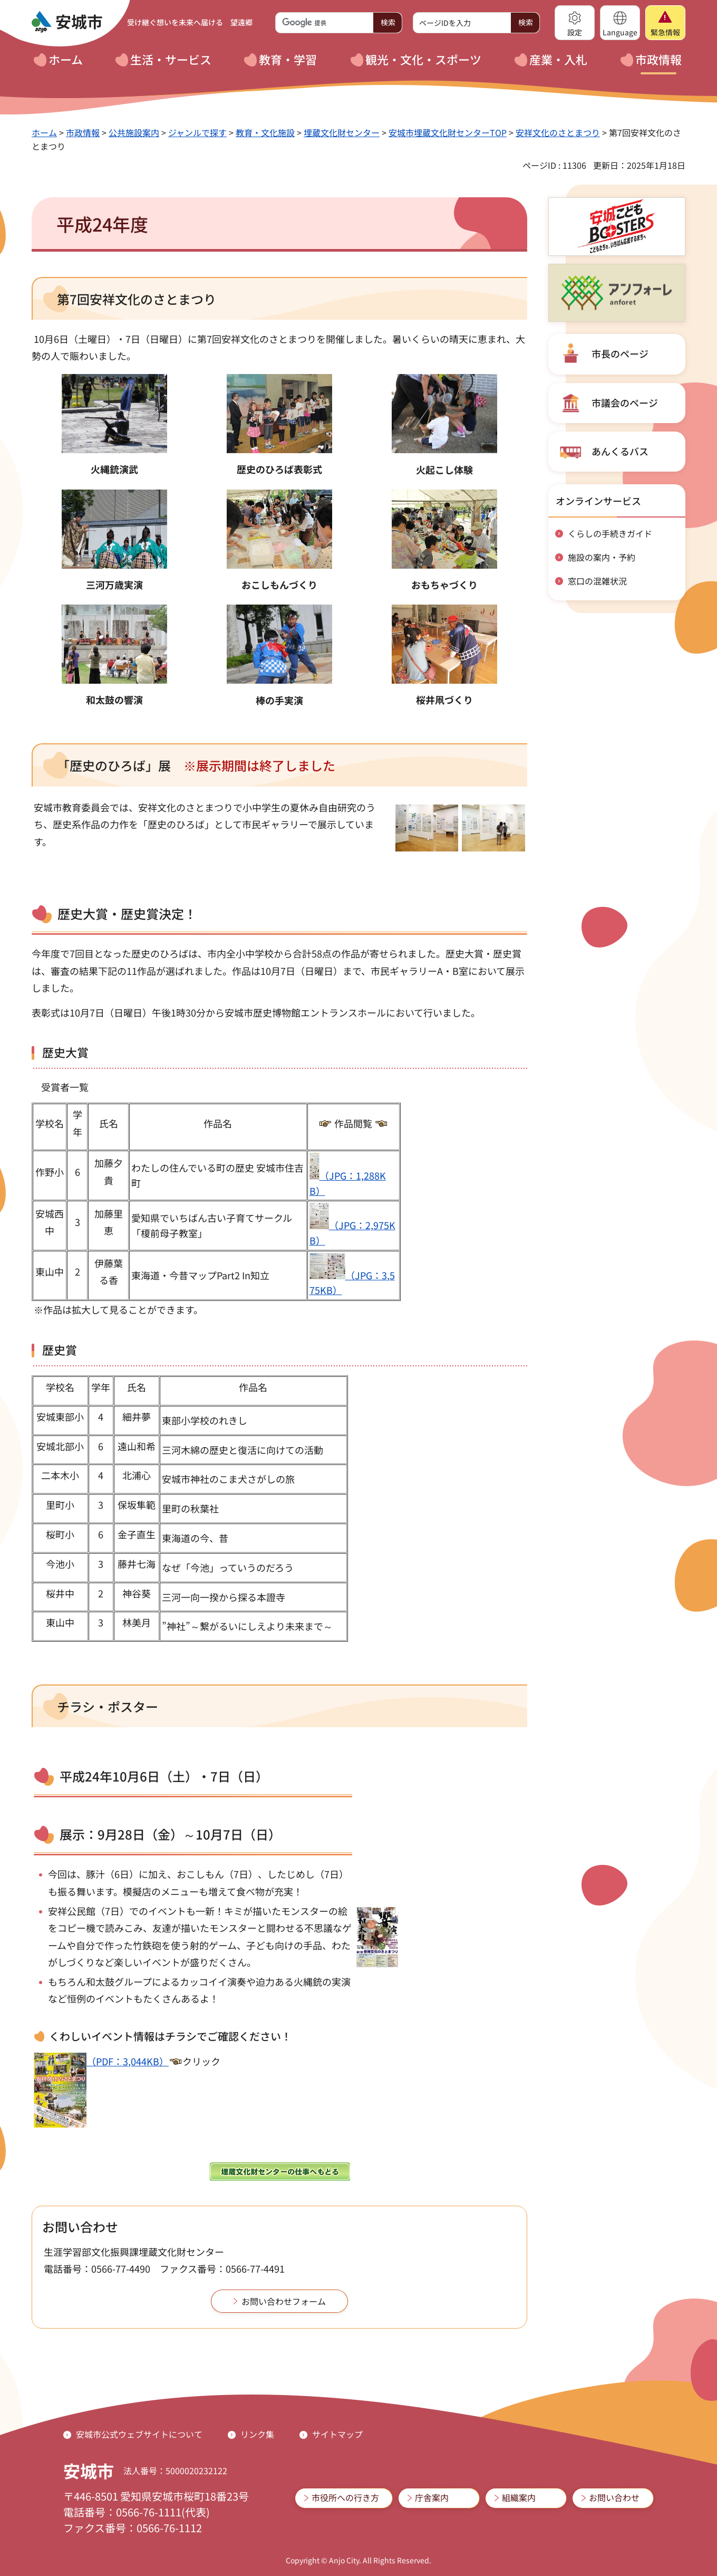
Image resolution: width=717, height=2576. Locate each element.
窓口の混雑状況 (597, 580)
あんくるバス (620, 451)
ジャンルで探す (197, 132)
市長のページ (620, 353)
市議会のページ (625, 402)
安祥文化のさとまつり (558, 132)
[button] (575, 22)
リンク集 (257, 2434)
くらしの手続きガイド (610, 533)
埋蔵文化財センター (342, 132)
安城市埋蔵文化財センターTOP (448, 132)
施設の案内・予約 (601, 557)
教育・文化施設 (265, 132)
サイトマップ (337, 2434)
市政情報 (83, 132)
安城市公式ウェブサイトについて (139, 2434)
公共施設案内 (134, 132)
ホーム (44, 132)
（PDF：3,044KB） (101, 2061)
